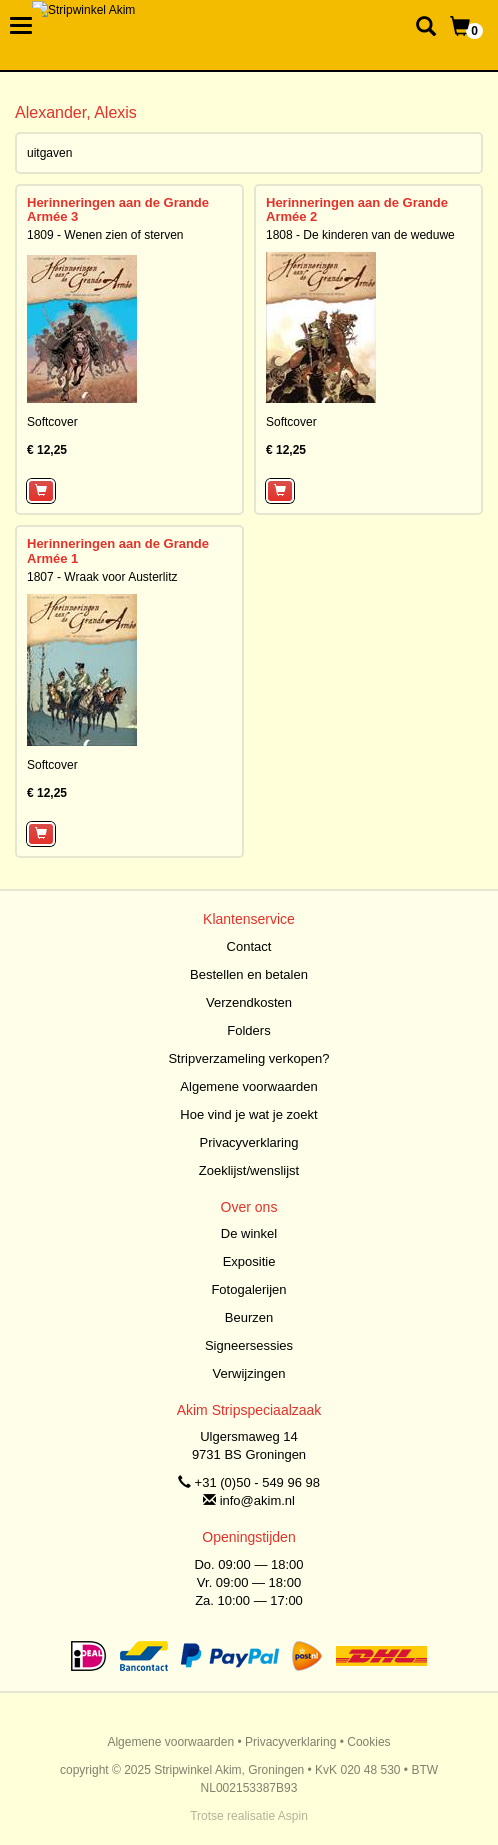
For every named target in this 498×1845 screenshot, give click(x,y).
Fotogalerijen (248, 1289)
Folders (248, 1030)
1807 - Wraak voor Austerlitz (102, 577)
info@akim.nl (257, 1500)
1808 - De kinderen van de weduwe (360, 235)
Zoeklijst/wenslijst (249, 1170)
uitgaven (49, 153)
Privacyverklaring (249, 1142)
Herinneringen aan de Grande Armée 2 (357, 209)
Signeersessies (249, 1345)
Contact (249, 946)
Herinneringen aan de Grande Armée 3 (118, 209)
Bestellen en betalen (249, 974)
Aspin (293, 1816)
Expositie (249, 1261)
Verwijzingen (249, 1373)
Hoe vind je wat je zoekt (248, 1114)
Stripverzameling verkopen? (248, 1058)
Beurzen (249, 1317)
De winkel (249, 1233)
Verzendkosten (249, 1002)
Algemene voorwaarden (248, 1086)
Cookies (368, 1742)
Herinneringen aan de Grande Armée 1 (118, 550)
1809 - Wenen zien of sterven (105, 235)
